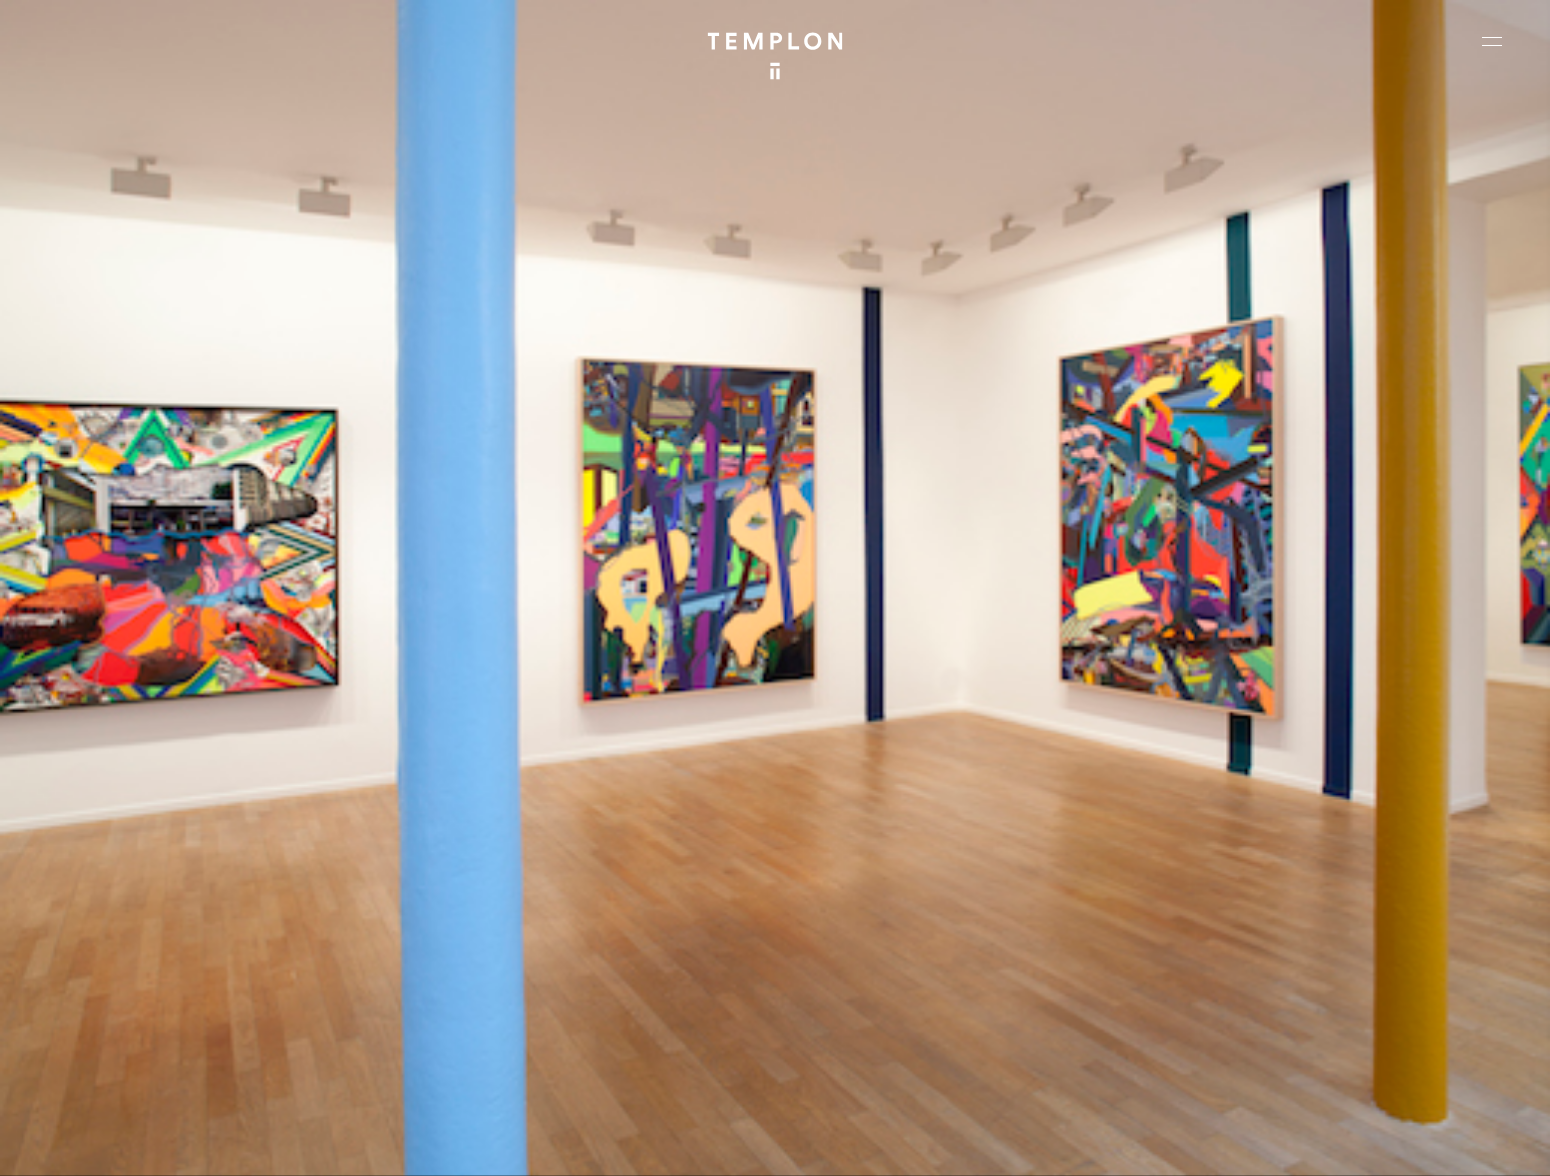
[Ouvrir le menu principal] (1492, 41)
